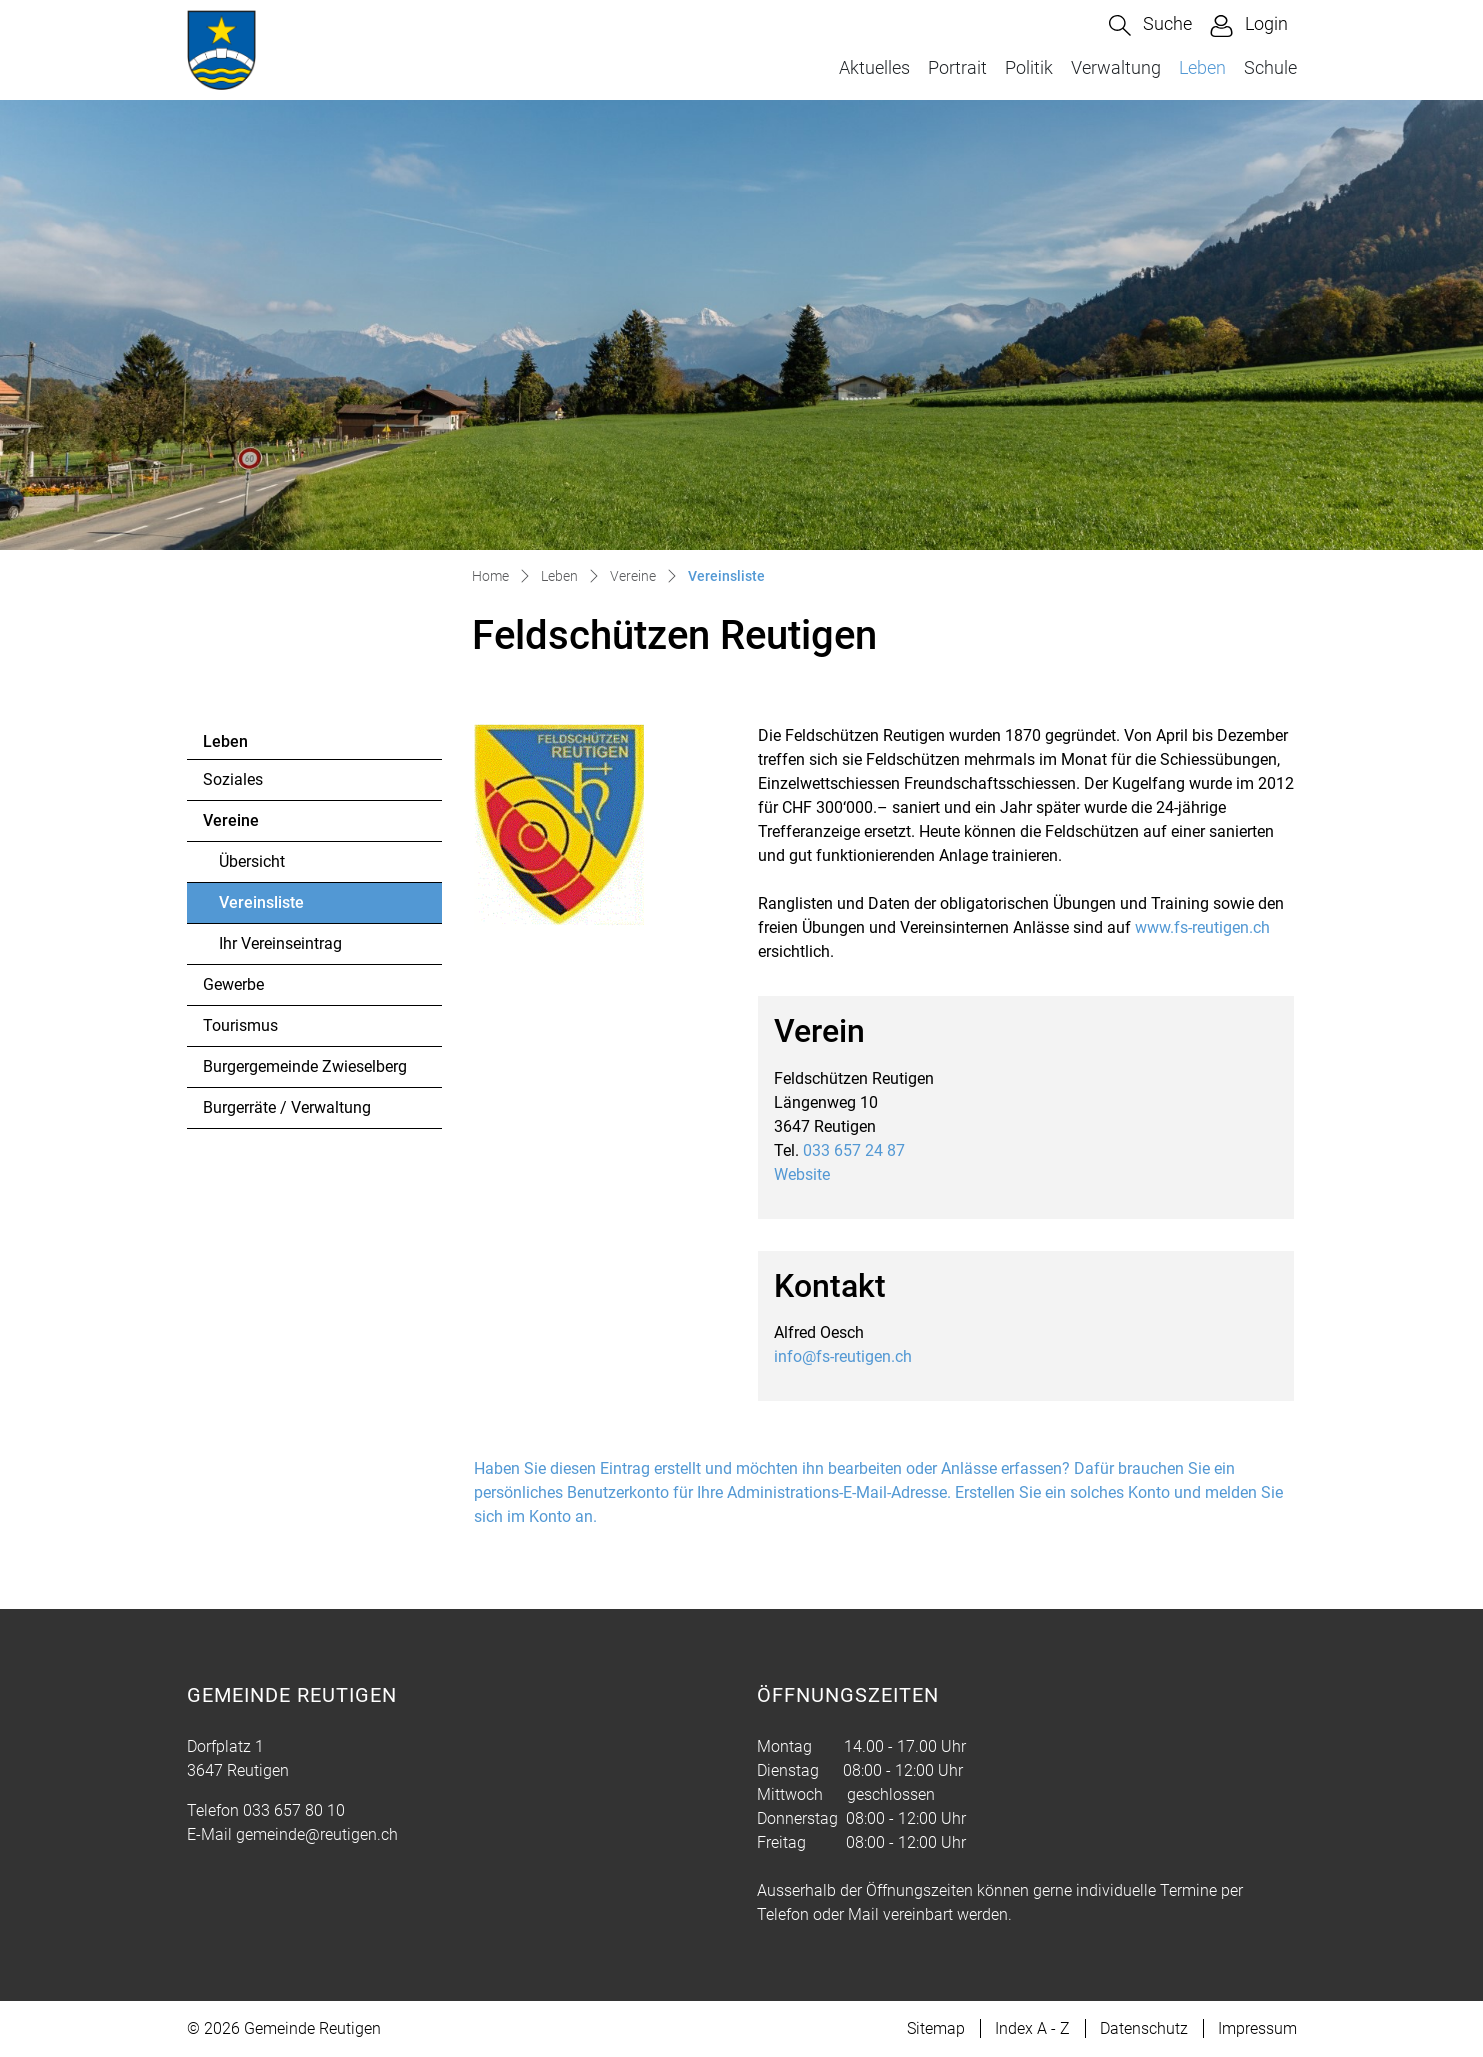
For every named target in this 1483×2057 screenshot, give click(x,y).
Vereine (231, 820)
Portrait (957, 67)
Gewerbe (233, 984)
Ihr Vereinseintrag (280, 943)
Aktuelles (874, 67)
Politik (1029, 67)
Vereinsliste (273, 908)
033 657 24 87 (854, 1150)
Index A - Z (1032, 2028)
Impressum (1257, 2028)
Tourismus (240, 1025)
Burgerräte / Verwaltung (287, 1107)
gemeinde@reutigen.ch (317, 1834)
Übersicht (252, 861)
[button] (1150, 25)
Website (812, 1174)
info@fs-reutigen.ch (843, 1356)
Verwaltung (1116, 67)
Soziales (233, 779)
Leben (1202, 67)
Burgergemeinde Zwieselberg (305, 1066)
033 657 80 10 (294, 1810)
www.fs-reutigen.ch (1212, 927)
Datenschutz (1144, 2028)
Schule (1270, 67)
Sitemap (936, 2028)
